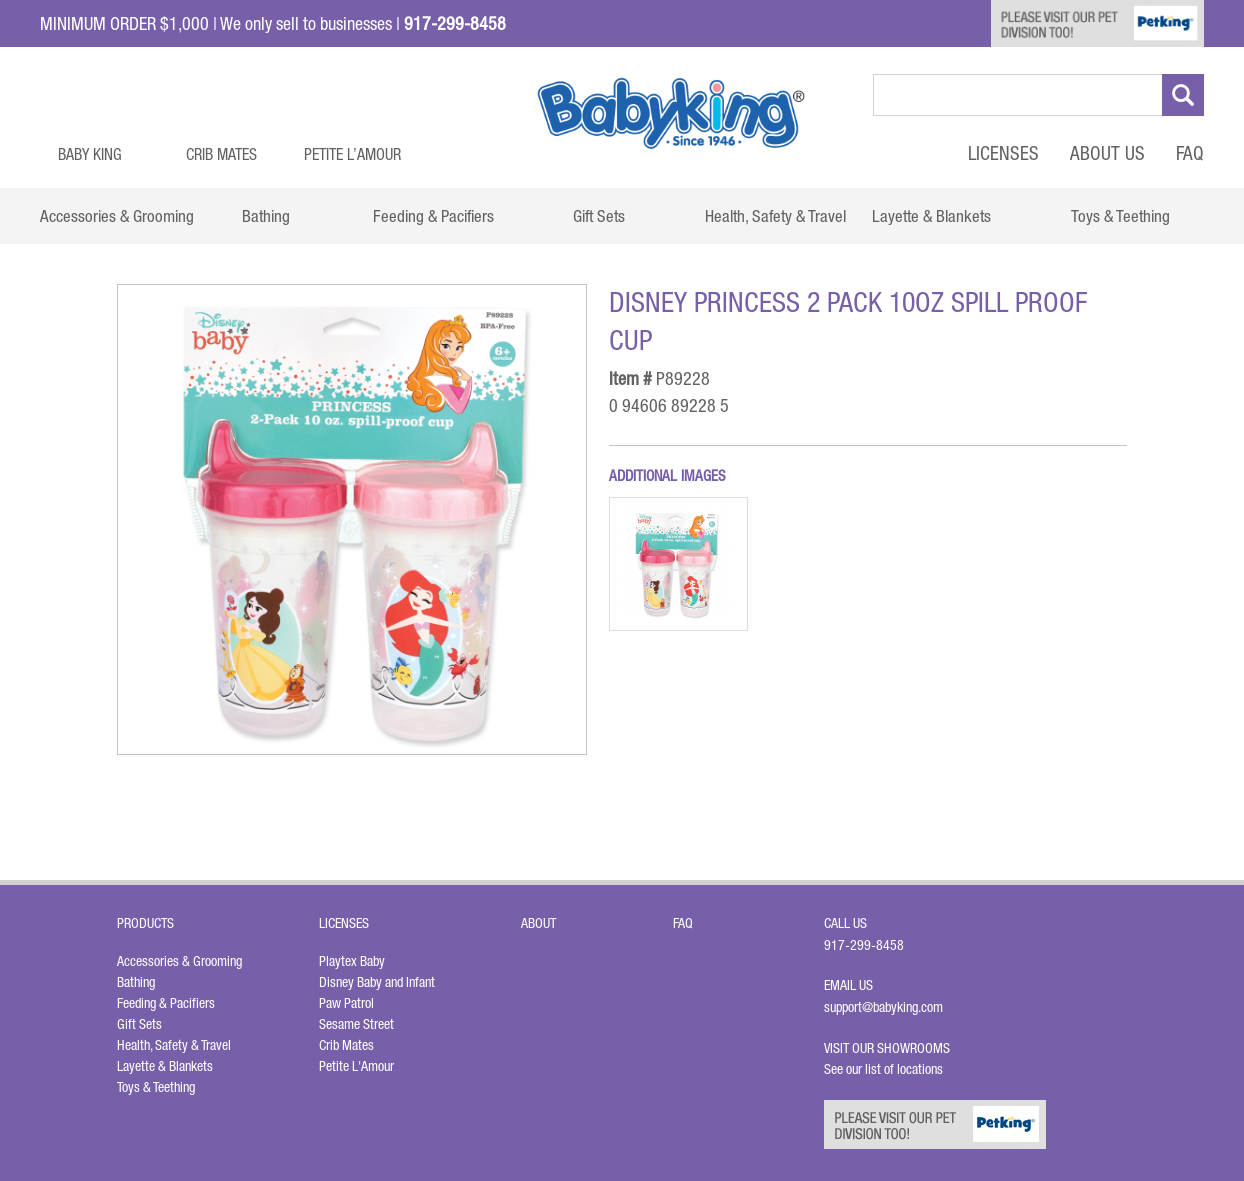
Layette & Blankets (165, 1066)
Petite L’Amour (352, 154)
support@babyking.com (883, 1007)
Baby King (90, 154)
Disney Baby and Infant (377, 982)
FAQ (1190, 153)
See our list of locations (883, 1069)
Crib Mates (221, 154)
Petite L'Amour (356, 1066)
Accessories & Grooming (179, 961)
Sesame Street (356, 1024)
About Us (1107, 153)
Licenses (1003, 153)
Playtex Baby (352, 961)
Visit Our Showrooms (890, 1048)
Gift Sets (139, 1024)
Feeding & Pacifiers (166, 1003)
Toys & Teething (156, 1087)
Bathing (136, 982)
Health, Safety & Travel (174, 1045)
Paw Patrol (346, 1003)
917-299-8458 (864, 945)
